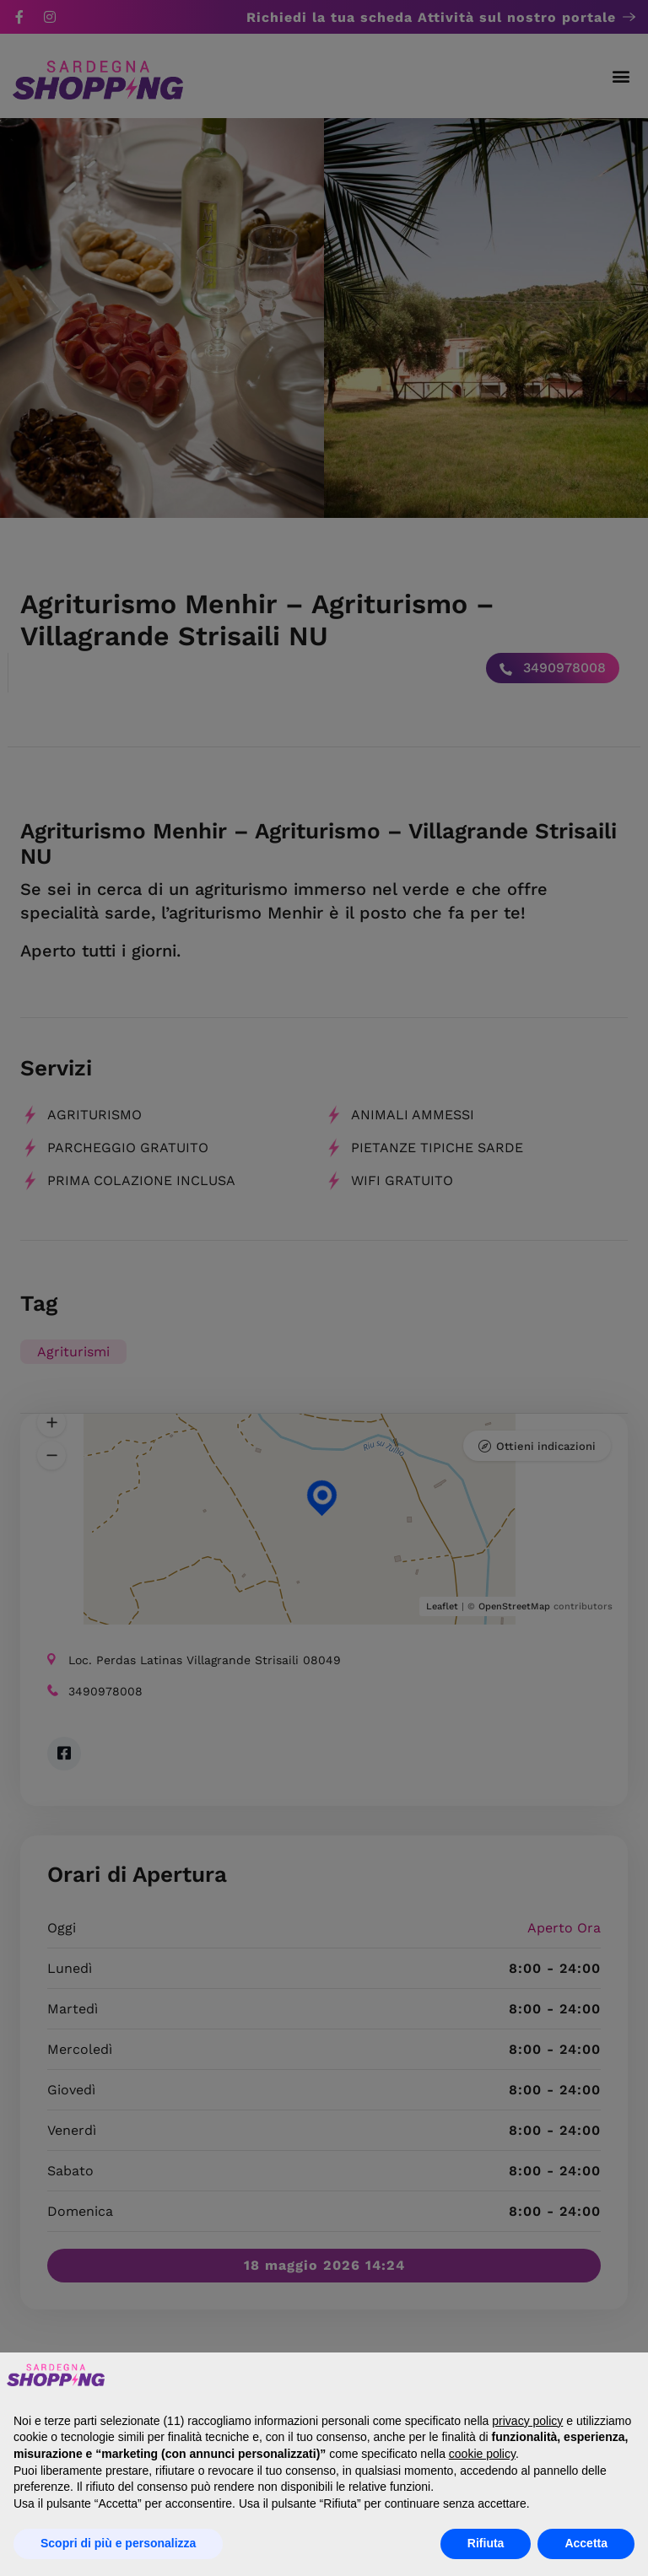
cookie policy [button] (482, 2453)
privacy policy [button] (527, 2421)
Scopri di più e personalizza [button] (118, 2543)
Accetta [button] (586, 2543)
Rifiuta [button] (486, 2543)
